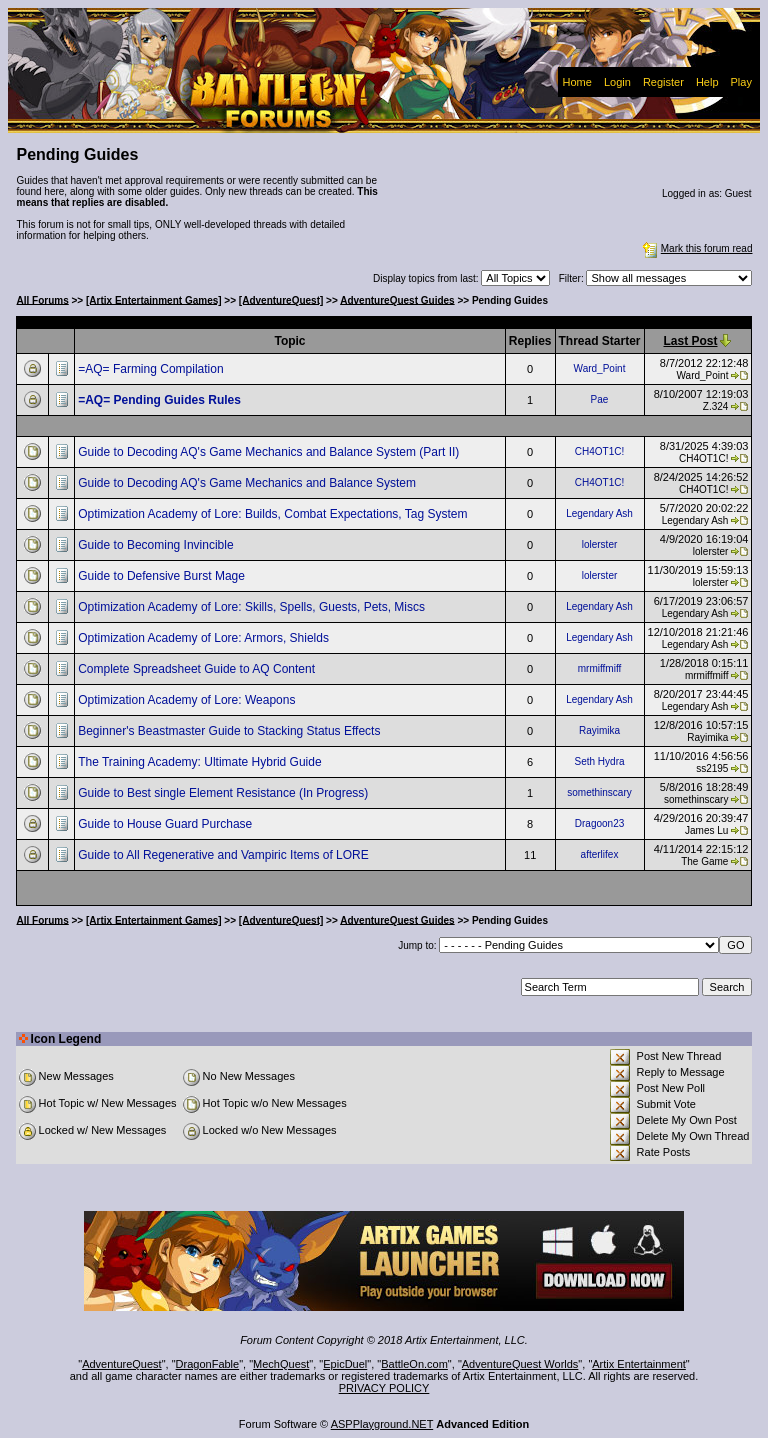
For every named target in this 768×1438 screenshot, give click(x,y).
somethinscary (599, 792)
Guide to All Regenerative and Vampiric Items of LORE (225, 855)
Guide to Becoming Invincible (157, 545)
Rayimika (599, 730)
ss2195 (712, 768)
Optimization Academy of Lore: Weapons (188, 700)
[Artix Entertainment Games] (154, 299)
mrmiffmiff (600, 668)
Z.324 (716, 406)
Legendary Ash (599, 513)
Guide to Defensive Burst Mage (163, 576)
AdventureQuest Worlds (520, 1364)
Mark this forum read (696, 248)
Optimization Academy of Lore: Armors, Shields (205, 638)
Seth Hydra (600, 761)
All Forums (43, 299)
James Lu (706, 830)
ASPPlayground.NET (382, 1424)
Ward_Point (600, 368)
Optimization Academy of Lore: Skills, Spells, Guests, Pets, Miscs (253, 607)
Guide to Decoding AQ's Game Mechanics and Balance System (248, 483)
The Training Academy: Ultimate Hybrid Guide (201, 762)
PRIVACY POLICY (384, 1388)
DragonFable (208, 1364)
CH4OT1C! (599, 451)
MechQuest (281, 1364)
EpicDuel (345, 1364)
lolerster (600, 544)
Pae (600, 399)
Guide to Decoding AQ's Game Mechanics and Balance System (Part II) (270, 452)
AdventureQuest (122, 1364)
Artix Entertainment (639, 1364)
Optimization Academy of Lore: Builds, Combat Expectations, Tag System (274, 514)
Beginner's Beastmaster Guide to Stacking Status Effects (231, 731)
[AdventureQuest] (281, 299)
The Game (704, 861)
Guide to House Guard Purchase (166, 824)
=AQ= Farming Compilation (152, 369)
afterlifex (600, 854)
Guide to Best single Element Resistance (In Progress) (224, 793)
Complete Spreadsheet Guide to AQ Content (198, 669)
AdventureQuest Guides (397, 299)
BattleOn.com (414, 1364)
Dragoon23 (599, 823)
